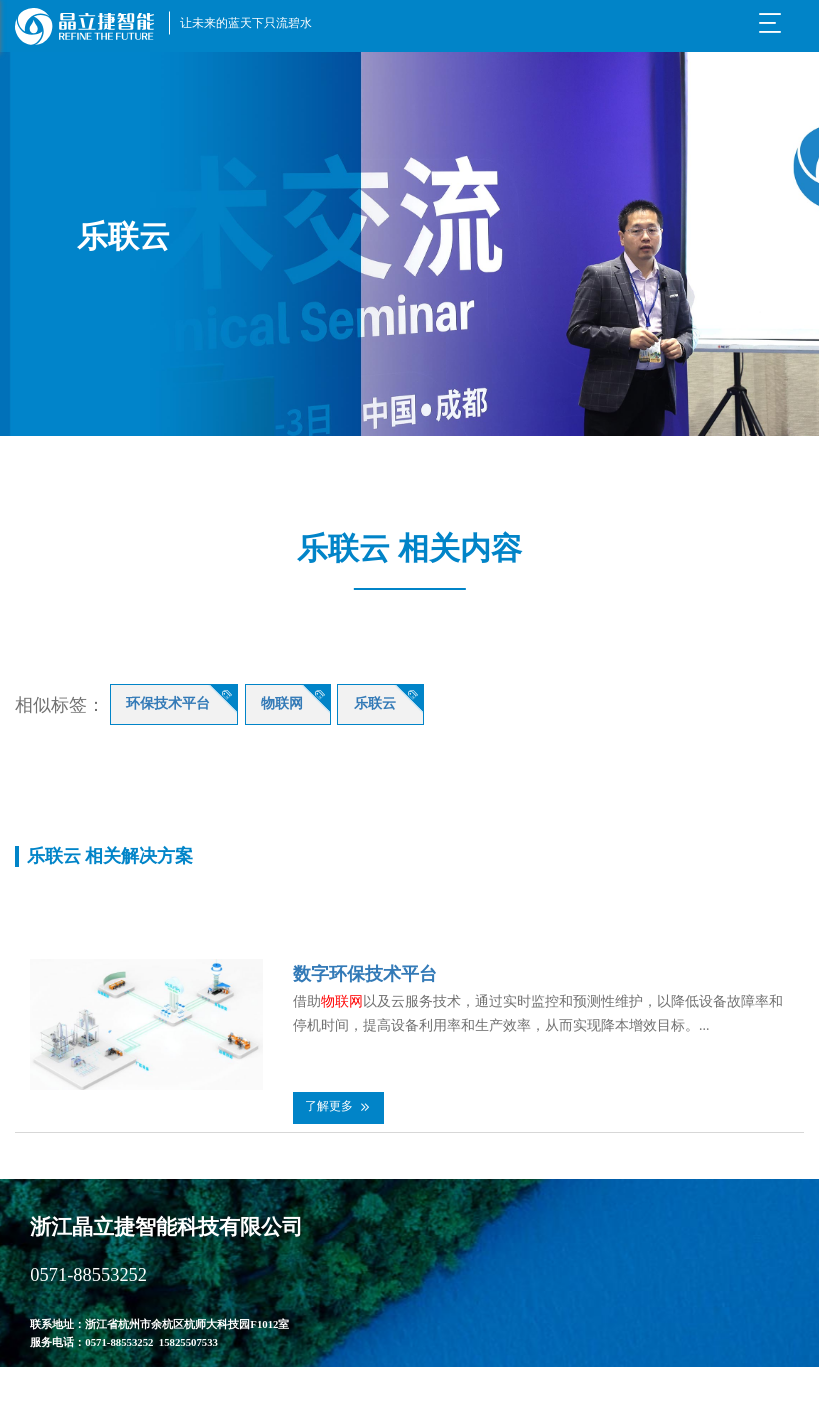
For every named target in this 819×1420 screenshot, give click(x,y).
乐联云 (375, 703)
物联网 (282, 703)
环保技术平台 (168, 703)
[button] (338, 1108)
